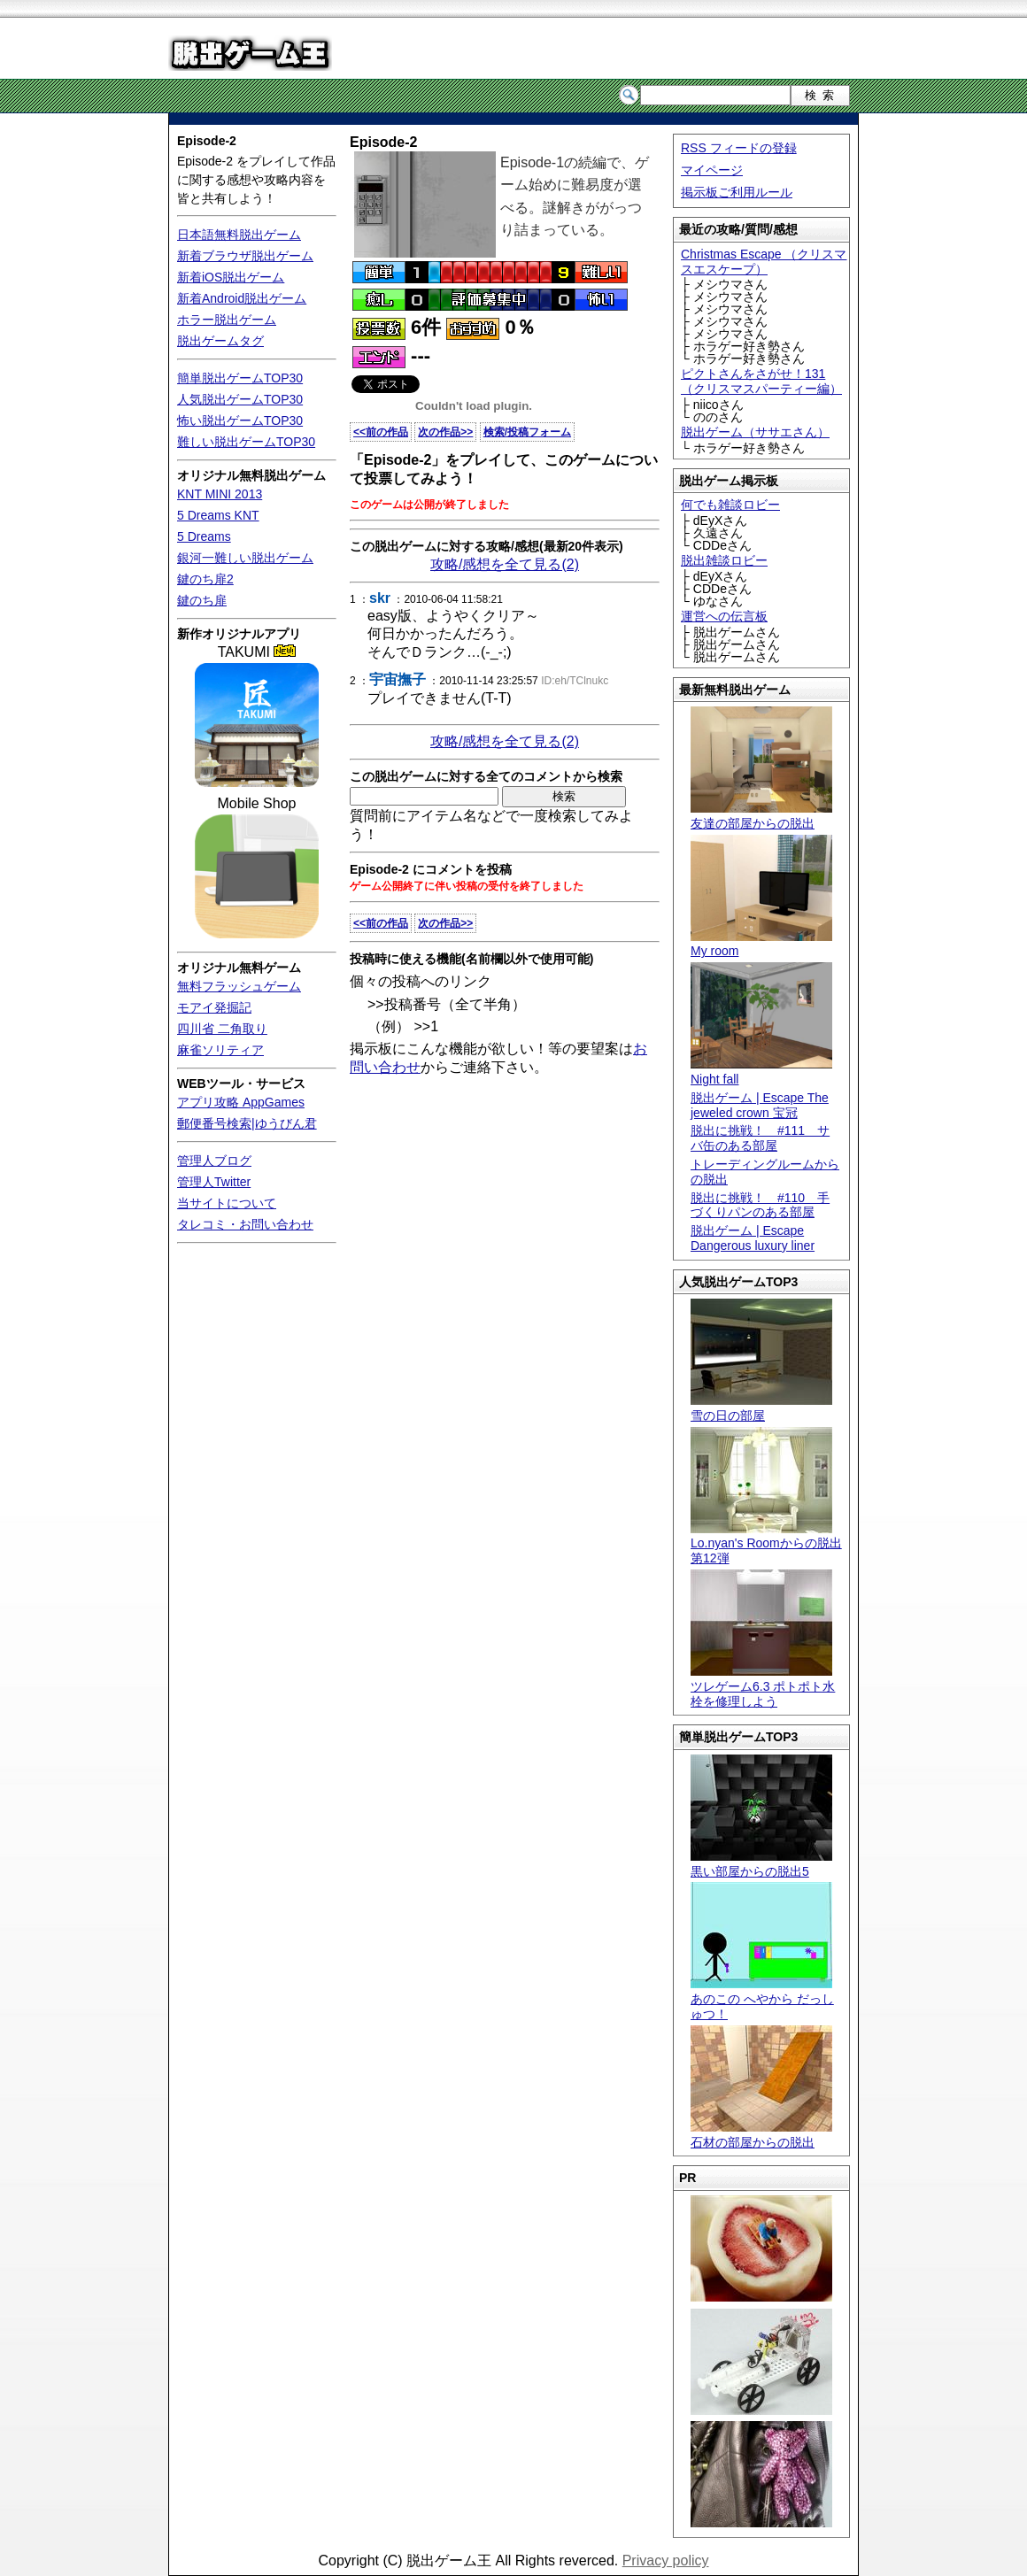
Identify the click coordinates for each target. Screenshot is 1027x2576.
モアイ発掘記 (214, 1007)
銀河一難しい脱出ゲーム (245, 558)
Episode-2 (206, 141)
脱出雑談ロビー (724, 560)
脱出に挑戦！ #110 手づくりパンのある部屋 (760, 1205)
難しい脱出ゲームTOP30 (246, 442)
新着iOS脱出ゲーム (230, 277)
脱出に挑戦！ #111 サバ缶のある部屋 (760, 1138)
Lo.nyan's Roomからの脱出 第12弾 (766, 1544)
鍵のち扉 (202, 600)
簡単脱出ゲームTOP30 (240, 378)
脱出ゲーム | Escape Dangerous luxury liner (753, 1238)
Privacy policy (665, 2560)
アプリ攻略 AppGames (241, 1102)
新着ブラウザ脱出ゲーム (245, 256)
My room (761, 944)
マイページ (712, 170)
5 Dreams (204, 536)
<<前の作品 (380, 432)
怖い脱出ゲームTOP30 (240, 420)
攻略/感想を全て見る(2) (504, 564)
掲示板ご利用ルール (736, 192)
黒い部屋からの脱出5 (761, 1863)
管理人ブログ (214, 1160)
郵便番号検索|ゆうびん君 (247, 1123)
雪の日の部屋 (761, 1408)
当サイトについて (226, 1203)
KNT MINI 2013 (219, 494)
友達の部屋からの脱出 (761, 815)
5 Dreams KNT (218, 515)
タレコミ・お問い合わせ (245, 1224)
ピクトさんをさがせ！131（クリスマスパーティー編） (761, 381)
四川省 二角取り (222, 1029)
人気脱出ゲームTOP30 (240, 399)
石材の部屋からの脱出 (761, 2134)
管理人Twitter (214, 1182)
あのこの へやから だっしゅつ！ (762, 1999)
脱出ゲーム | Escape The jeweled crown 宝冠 (760, 1105)
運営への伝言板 (724, 616)
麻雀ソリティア (220, 1050)
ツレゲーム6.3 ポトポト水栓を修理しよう (763, 1686)
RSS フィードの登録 (739, 148)
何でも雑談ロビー (730, 504)
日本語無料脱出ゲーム (239, 235)
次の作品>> (445, 432)
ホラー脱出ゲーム (226, 319)
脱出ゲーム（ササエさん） (755, 432)
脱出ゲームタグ (220, 341)
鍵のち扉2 (205, 579)
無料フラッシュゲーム (239, 986)
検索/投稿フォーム (527, 432)
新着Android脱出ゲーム (241, 298)
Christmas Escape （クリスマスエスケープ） (763, 261)
